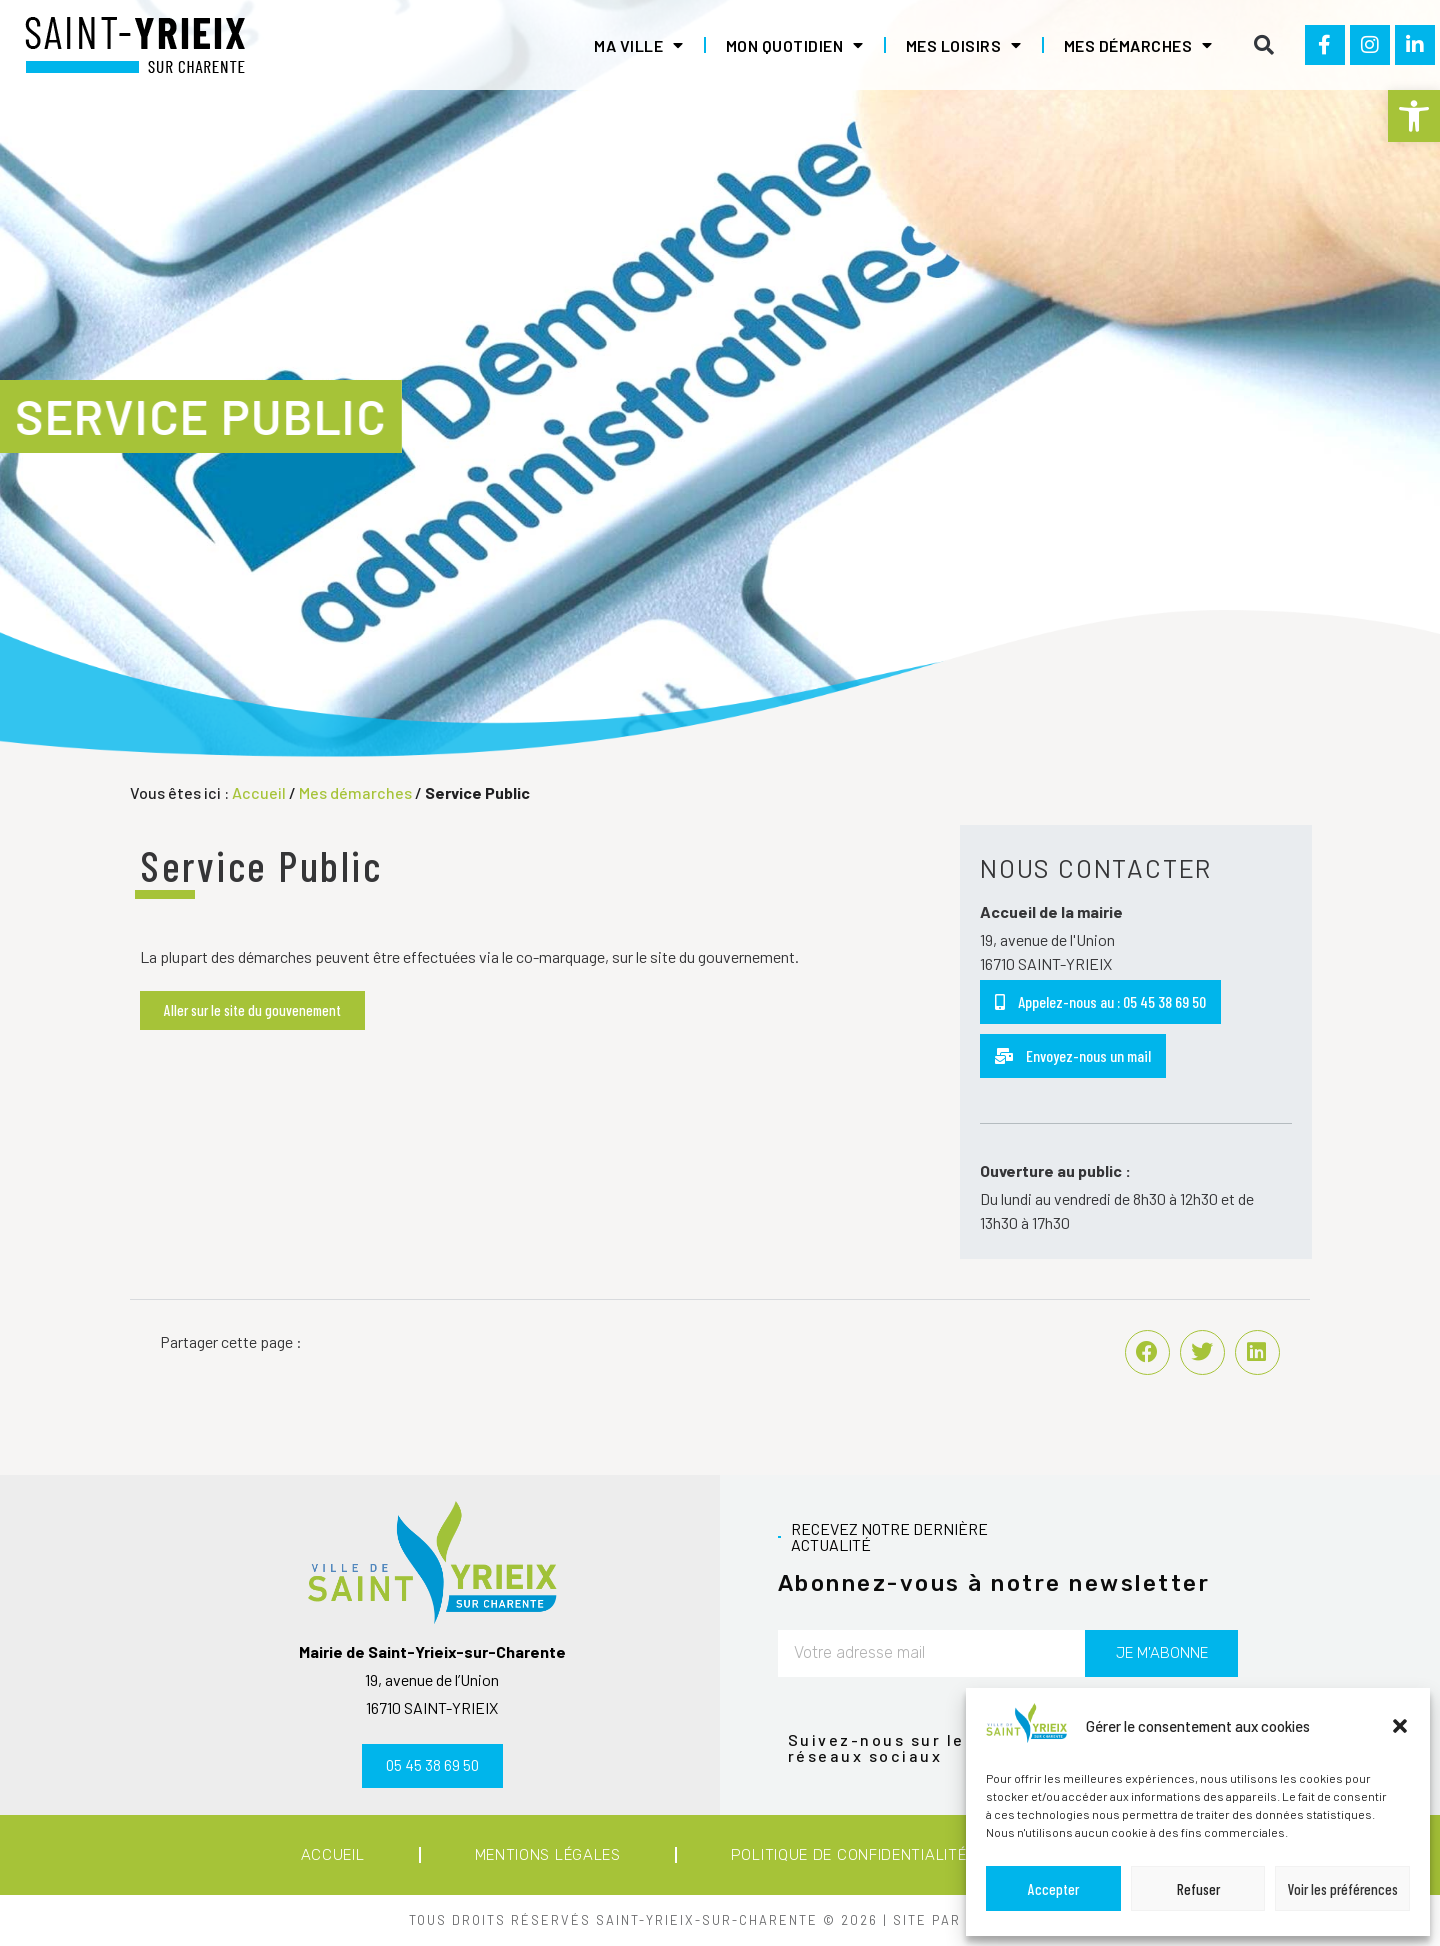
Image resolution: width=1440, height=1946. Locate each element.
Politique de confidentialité (849, 1855)
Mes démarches (1138, 45)
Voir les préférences (1343, 1889)
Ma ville (639, 45)
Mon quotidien (795, 45)
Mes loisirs (964, 45)
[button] (1414, 116)
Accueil (259, 792)
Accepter (1053, 1889)
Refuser (1198, 1889)
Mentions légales (548, 1855)
